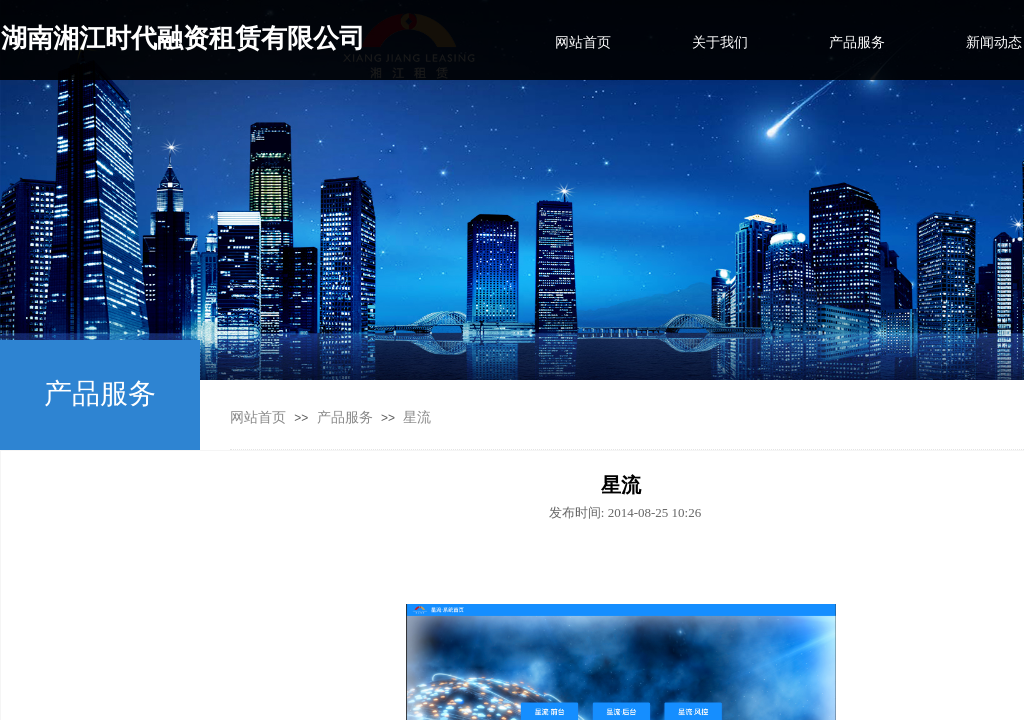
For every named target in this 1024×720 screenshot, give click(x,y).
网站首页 (258, 417)
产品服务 (345, 417)
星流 (417, 417)
